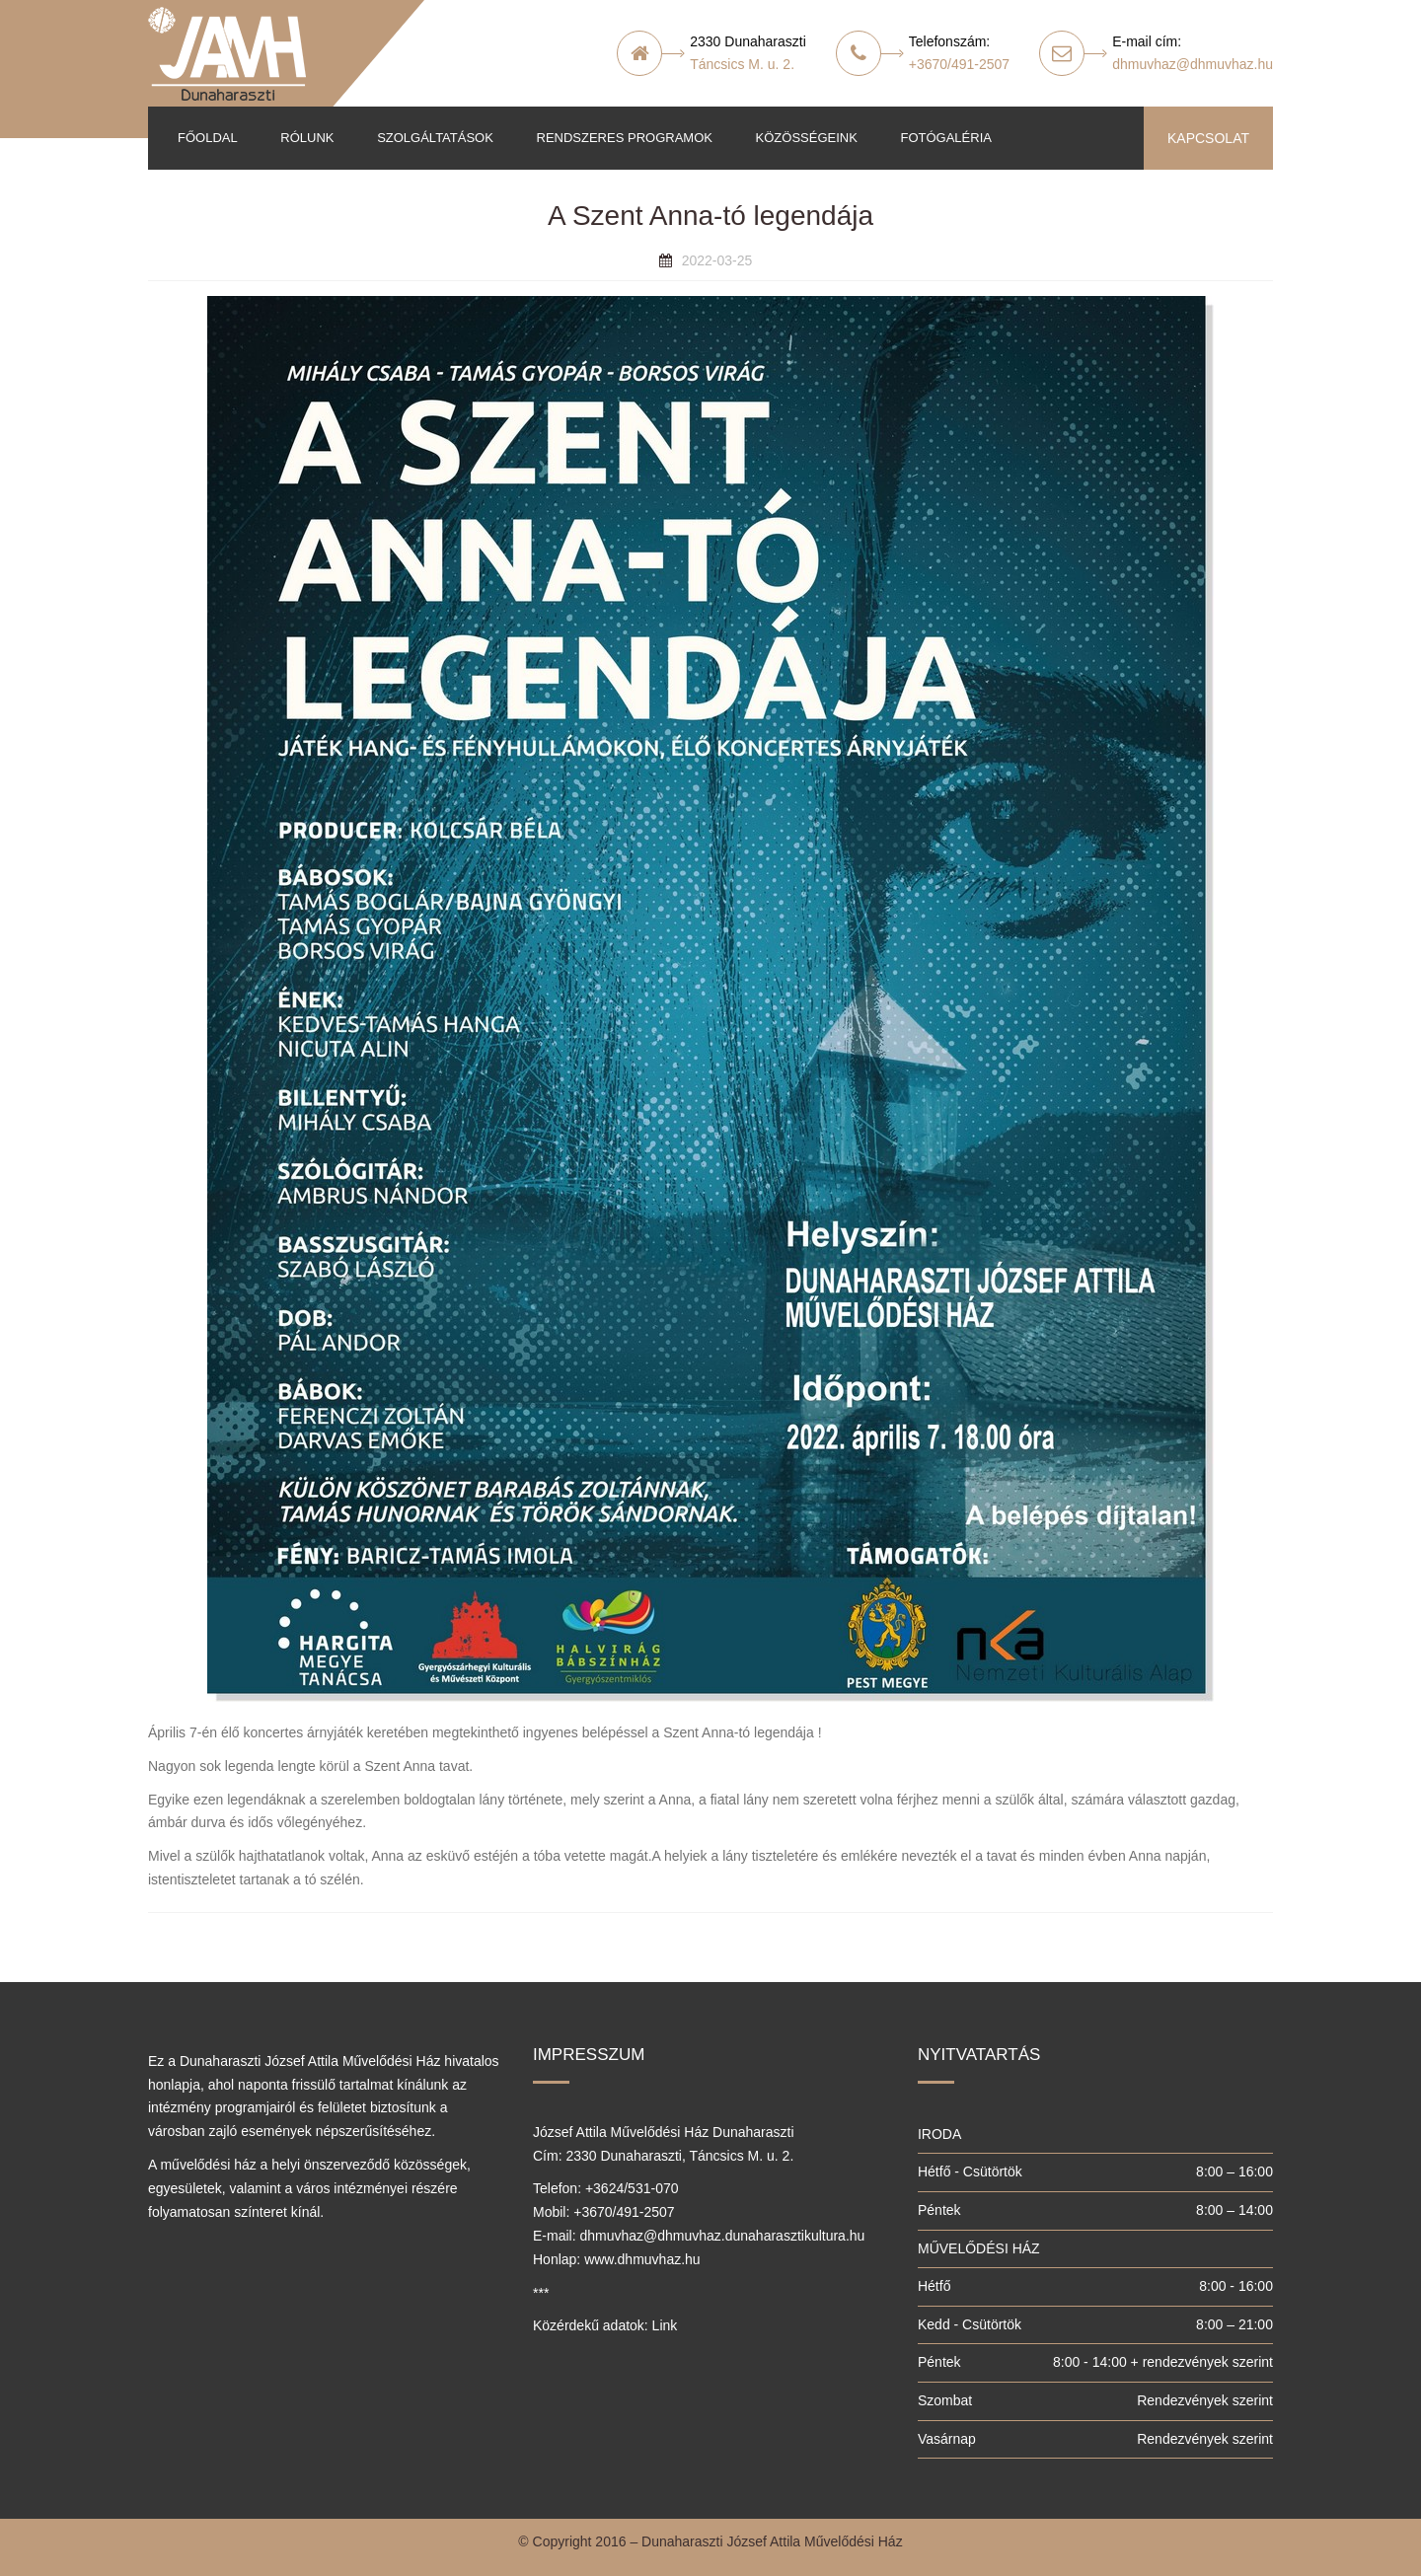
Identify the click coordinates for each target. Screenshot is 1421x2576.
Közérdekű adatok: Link (605, 2325)
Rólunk (307, 137)
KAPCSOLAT (1208, 138)
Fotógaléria (945, 137)
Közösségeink (807, 137)
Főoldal (208, 137)
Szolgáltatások (435, 137)
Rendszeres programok (624, 137)
